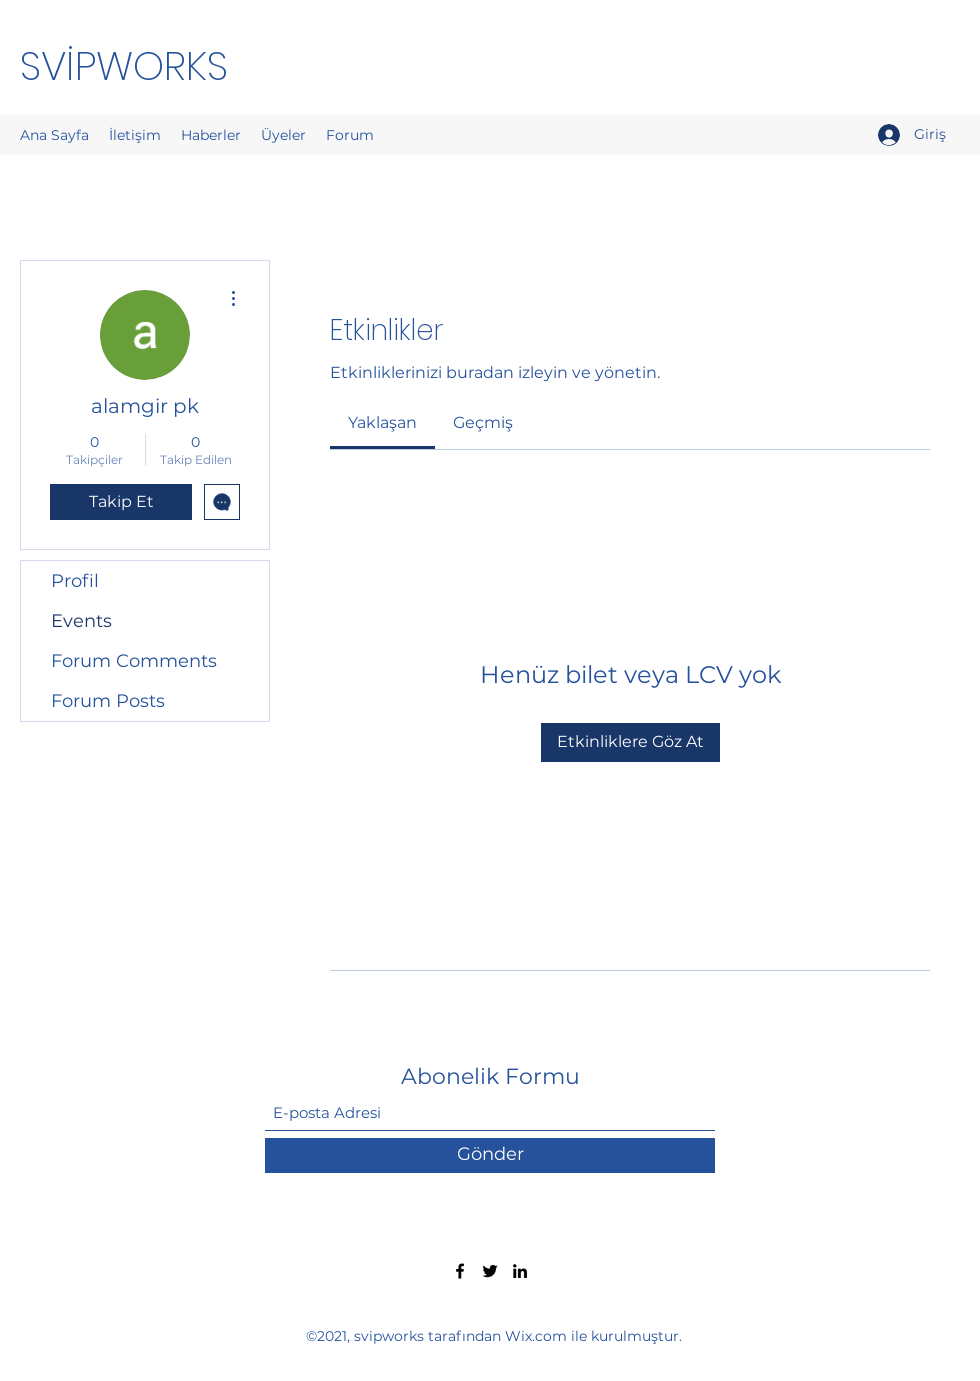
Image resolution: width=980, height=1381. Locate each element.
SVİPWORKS (124, 66)
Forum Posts (108, 701)
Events (81, 621)
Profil (75, 581)
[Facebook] (460, 1271)
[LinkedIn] (520, 1271)
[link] (382, 422)
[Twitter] (490, 1271)
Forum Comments (134, 661)
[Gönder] (490, 1155)
